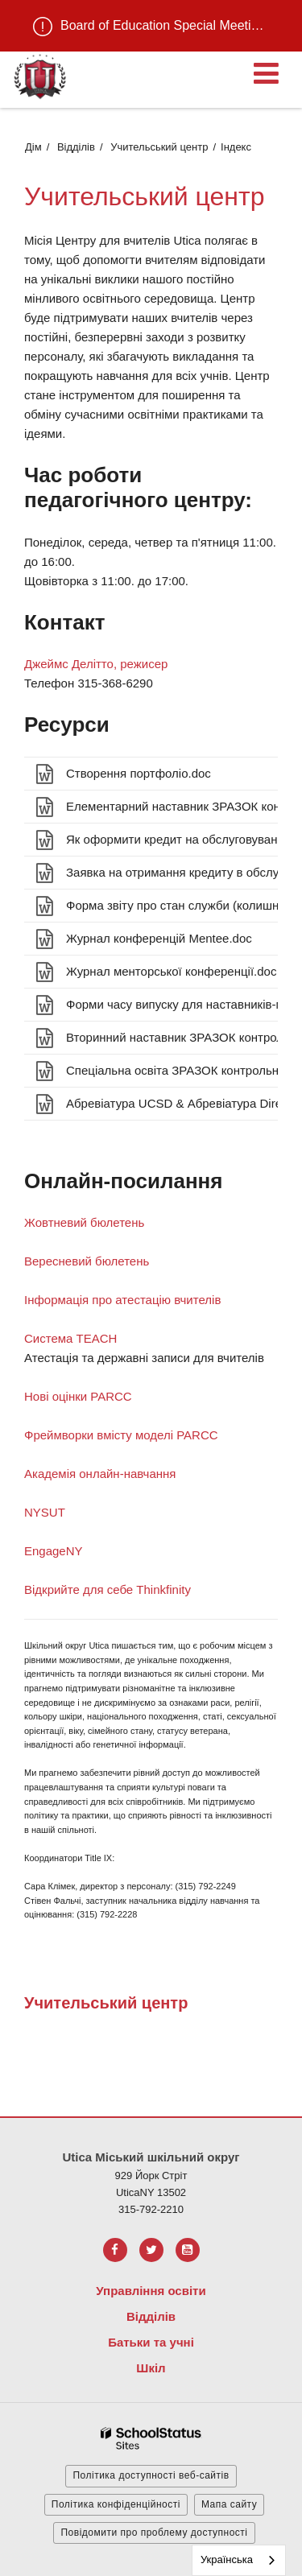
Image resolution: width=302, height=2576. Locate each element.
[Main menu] (266, 72)
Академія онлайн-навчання (100, 1473)
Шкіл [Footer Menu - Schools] (150, 2368)
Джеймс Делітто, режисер (96, 664)
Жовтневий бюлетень (84, 1222)
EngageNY (53, 1551)
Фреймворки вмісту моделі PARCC (121, 1435)
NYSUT (44, 1512)
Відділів (76, 147)
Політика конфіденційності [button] (116, 2504)
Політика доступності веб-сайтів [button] (150, 2475)
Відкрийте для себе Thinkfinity (107, 1589)
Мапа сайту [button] (229, 2504)
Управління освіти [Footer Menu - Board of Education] (150, 2290)
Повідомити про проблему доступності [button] (153, 2532)
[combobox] (239, 2560)
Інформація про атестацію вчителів (122, 1300)
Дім (33, 147)
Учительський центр (159, 147)
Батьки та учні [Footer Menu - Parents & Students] (151, 2342)
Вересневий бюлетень (86, 1261)
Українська (227, 2559)
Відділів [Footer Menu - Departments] (151, 2316)
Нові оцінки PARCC (78, 1396)
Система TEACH (70, 1338)
